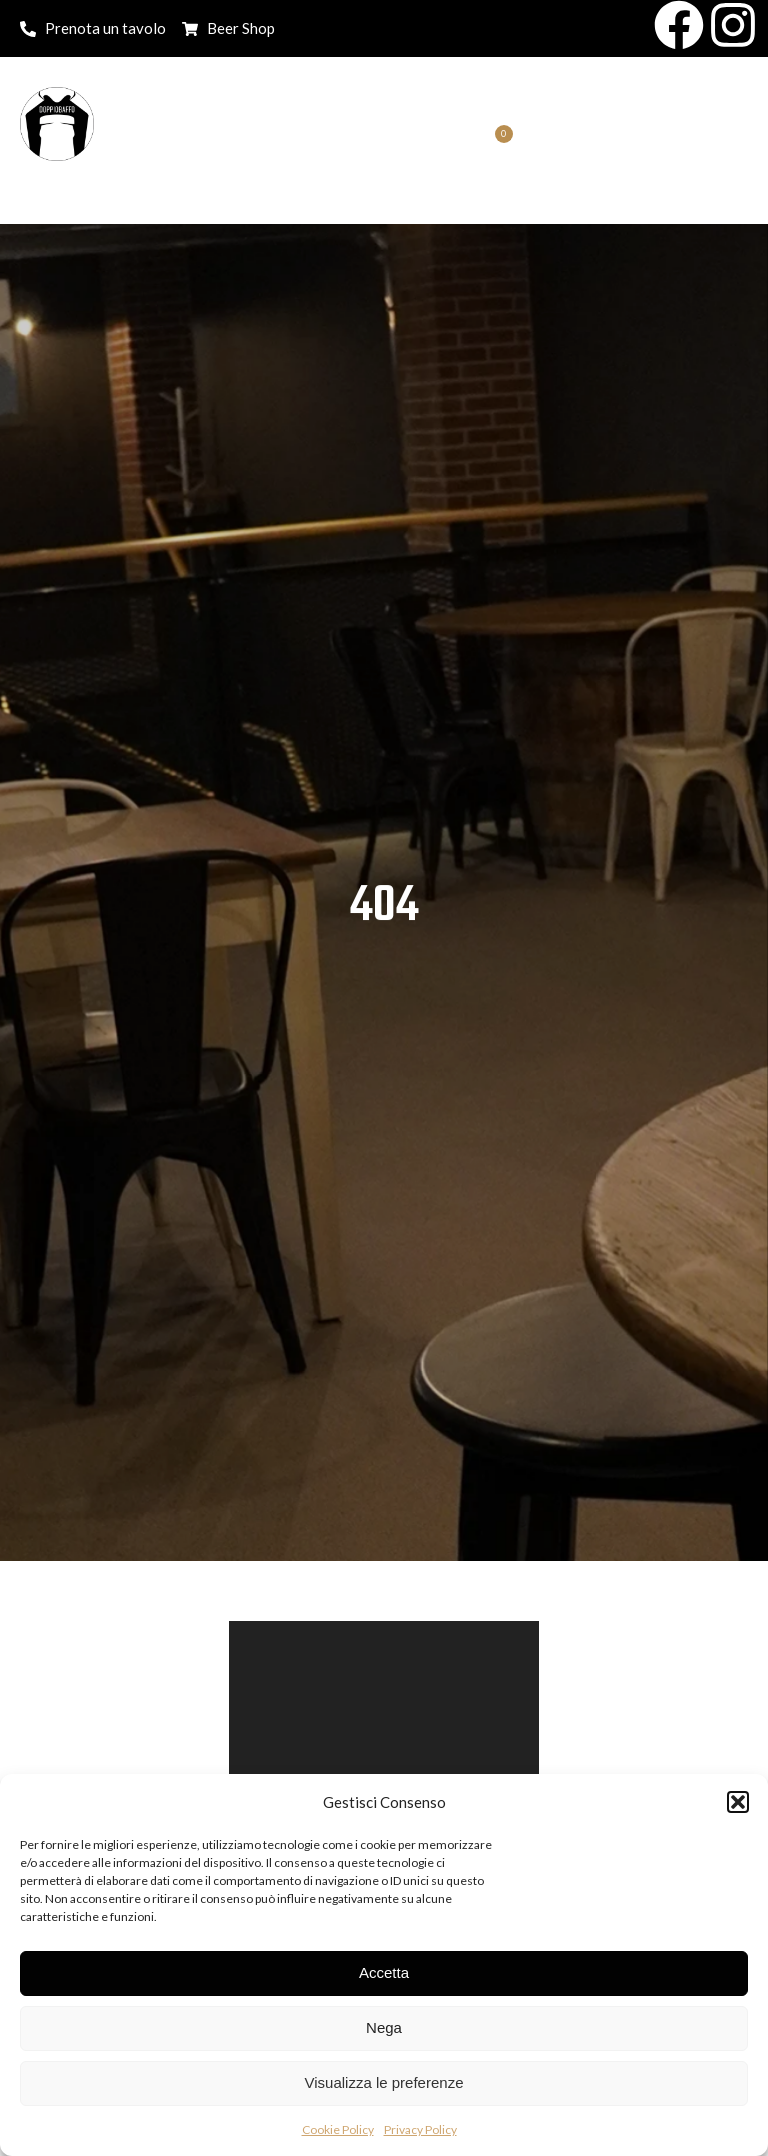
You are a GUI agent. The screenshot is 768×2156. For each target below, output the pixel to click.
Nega (384, 2027)
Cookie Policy (338, 2129)
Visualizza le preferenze (384, 2082)
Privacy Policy (420, 2129)
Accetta (384, 1972)
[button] (738, 1802)
